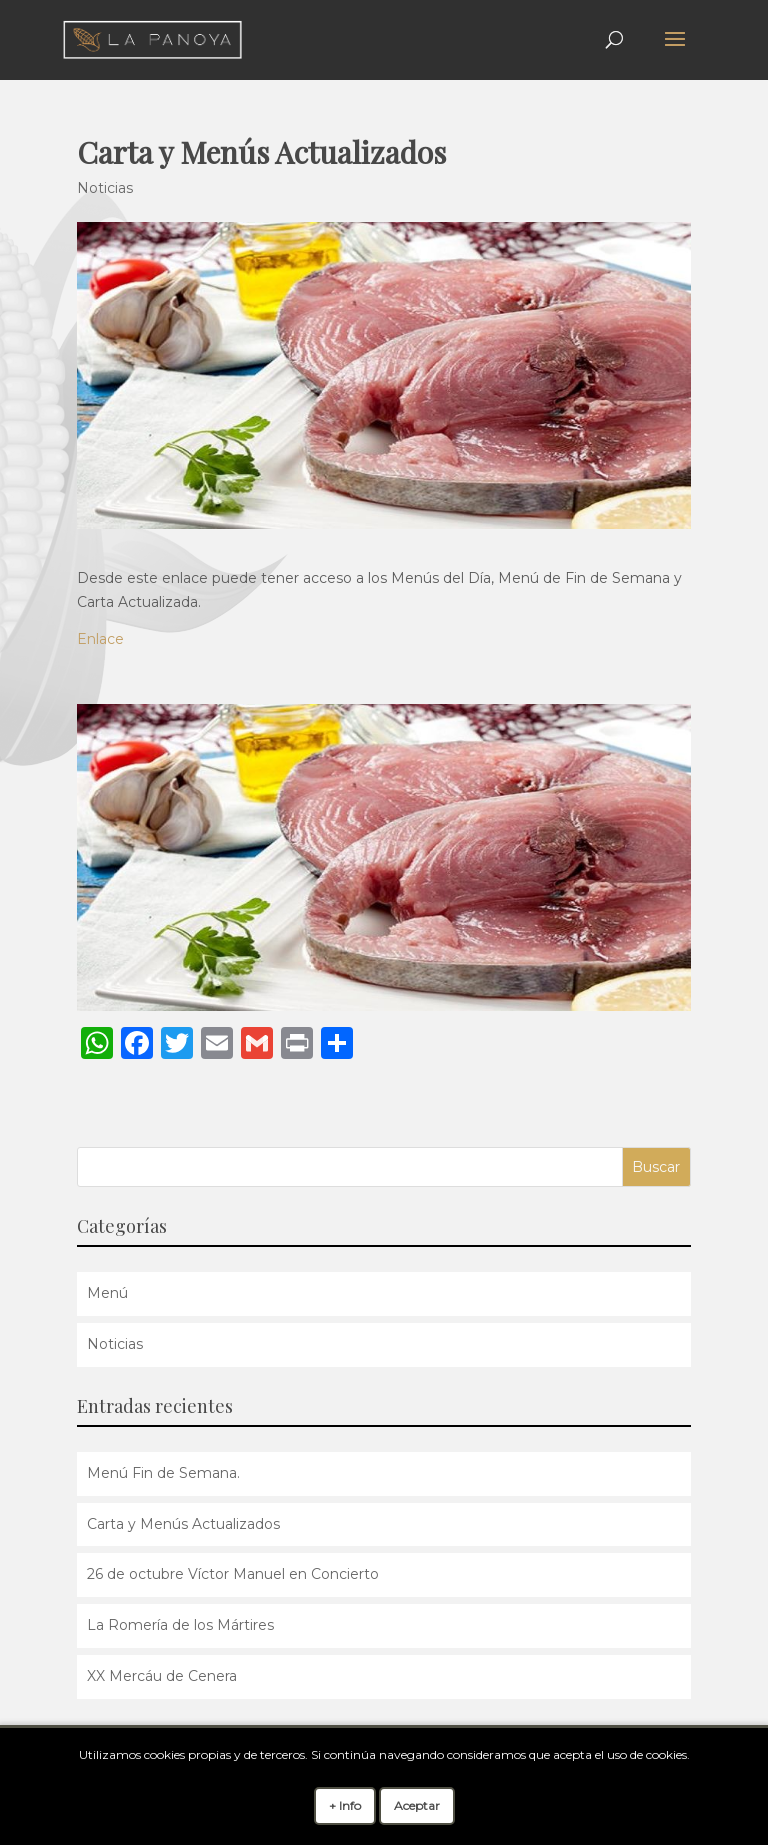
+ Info (345, 1805)
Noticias (105, 188)
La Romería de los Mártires (180, 1625)
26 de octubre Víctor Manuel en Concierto (233, 1574)
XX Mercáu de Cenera (162, 1676)
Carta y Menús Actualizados (183, 1524)
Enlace (100, 639)
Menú (107, 1293)
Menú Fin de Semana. (163, 1473)
